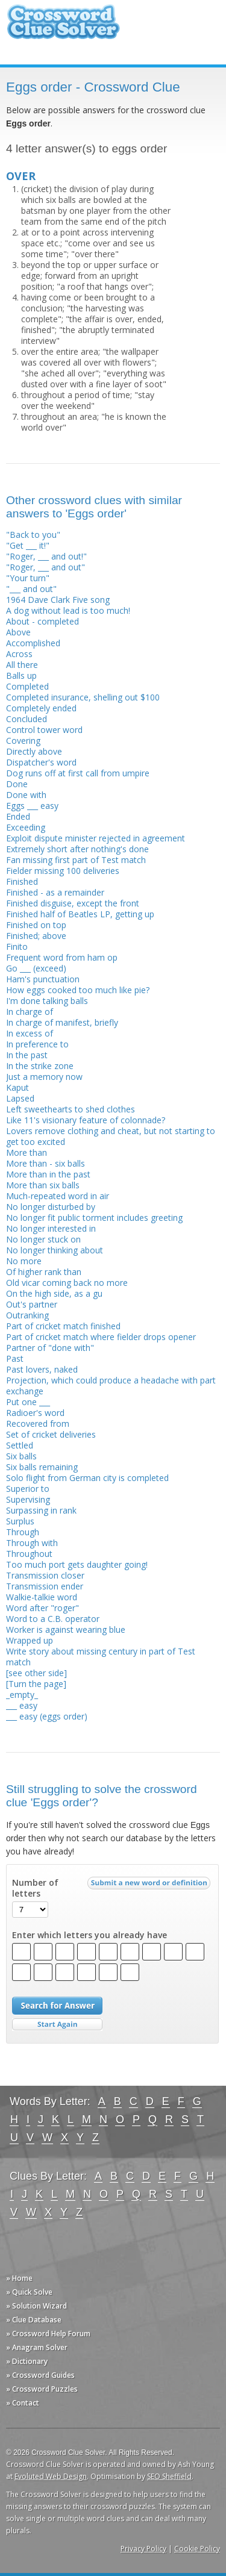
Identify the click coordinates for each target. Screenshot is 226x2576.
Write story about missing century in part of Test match (100, 1656)
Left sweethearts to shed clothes (70, 1109)
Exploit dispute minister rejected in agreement (95, 838)
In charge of (29, 1011)
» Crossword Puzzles (42, 2389)
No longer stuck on (43, 1239)
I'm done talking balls (47, 1000)
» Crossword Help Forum (48, 2333)
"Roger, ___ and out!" (46, 556)
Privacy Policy (143, 2548)
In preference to (37, 1044)
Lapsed (20, 1098)
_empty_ (22, 1694)
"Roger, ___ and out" (45, 567)
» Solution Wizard (36, 2306)
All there (22, 664)
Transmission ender (44, 1586)
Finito (17, 946)
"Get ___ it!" (27, 545)
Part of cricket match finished (63, 1326)
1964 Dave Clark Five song (58, 599)
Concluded (26, 719)
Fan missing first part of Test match (76, 859)
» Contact (22, 2403)
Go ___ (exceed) (36, 968)
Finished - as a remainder (55, 892)
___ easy (21, 1705)
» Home (19, 2278)
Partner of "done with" (50, 1347)
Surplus (20, 1521)
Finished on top (36, 925)
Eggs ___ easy (32, 805)
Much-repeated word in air (57, 1196)
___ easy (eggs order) (46, 1716)
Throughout (29, 1553)
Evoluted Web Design (50, 2476)
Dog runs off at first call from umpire (77, 773)
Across (19, 654)
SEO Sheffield (169, 2476)
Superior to (27, 1488)
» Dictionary (27, 2361)
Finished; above (36, 935)
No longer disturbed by (50, 1206)
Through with (32, 1542)
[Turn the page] (36, 1683)
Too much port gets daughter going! (77, 1564)
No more (24, 1261)
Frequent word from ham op (62, 957)
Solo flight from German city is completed (87, 1477)
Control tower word (44, 729)
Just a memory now (44, 1076)
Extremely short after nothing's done (77, 849)
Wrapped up (29, 1640)
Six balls (21, 1456)
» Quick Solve (29, 2292)
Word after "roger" (42, 1608)
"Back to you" (33, 534)
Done (17, 784)
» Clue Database (33, 2320)
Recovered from (37, 1423)
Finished (22, 881)
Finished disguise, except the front (72, 903)
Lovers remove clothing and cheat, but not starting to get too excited (110, 1136)
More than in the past (48, 1174)
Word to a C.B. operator (52, 1618)
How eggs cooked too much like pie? (77, 990)
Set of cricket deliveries (51, 1434)
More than (26, 1152)
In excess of (29, 1033)
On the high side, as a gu (54, 1293)
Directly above (34, 751)
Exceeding (25, 827)
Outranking (27, 1315)
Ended (18, 816)
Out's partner (31, 1304)
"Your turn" (27, 578)
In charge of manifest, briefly (62, 1022)
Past (15, 1358)
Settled (19, 1445)
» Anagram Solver (36, 2347)
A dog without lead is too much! (68, 610)
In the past (27, 1055)
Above (18, 632)
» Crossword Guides (40, 2375)
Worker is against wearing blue (65, 1629)
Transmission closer (45, 1575)
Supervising (28, 1499)
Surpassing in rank (41, 1510)
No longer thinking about (54, 1250)
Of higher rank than (43, 1271)
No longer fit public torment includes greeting (94, 1217)
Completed (27, 686)
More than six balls (43, 1185)
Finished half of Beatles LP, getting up (80, 914)
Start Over (57, 2024)
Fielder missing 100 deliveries (62, 870)
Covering (23, 740)
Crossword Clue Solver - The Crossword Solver (63, 27)
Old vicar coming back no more (67, 1282)
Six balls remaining (42, 1467)
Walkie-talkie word (41, 1597)
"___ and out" (31, 588)
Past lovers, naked (42, 1369)
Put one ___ (28, 1402)
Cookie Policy (197, 2548)
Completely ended (41, 708)
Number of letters (35, 1888)
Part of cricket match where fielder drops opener (101, 1337)
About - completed (42, 621)
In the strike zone (40, 1065)
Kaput (17, 1087)
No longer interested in (51, 1228)
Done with (26, 794)
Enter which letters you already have (89, 1935)
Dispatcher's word (41, 762)
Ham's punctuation (43, 979)
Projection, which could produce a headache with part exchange (111, 1385)
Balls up (21, 675)
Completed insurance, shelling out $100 (83, 697)
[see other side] (36, 1673)
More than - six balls (45, 1163)
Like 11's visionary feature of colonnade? (85, 1120)
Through (22, 1532)
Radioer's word (35, 1412)
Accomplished (33, 643)
